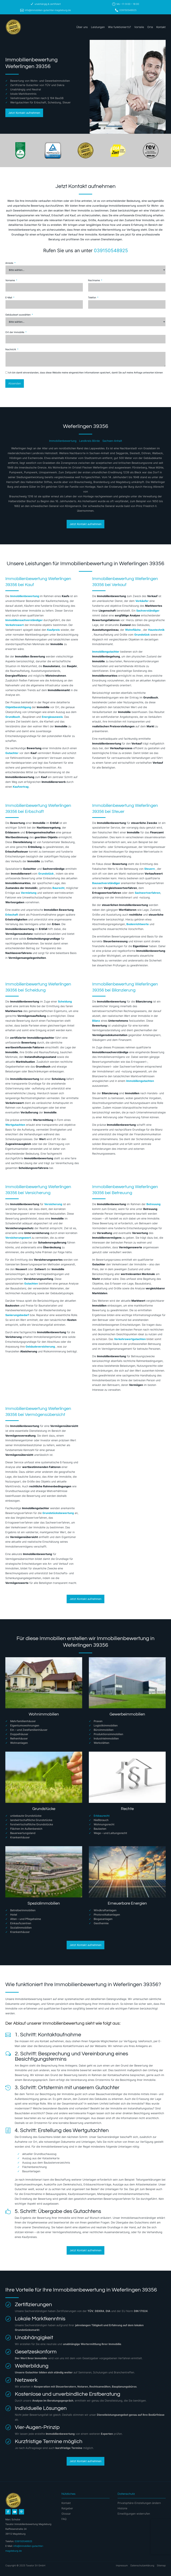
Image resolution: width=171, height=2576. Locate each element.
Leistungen (98, 27)
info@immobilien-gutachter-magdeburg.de (48, 10)
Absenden (14, 383)
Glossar (66, 2513)
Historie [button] (122, 2508)
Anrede (9, 263)
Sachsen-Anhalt (112, 440)
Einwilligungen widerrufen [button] (134, 2513)
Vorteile (139, 27)
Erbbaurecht (102, 1815)
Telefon (92, 297)
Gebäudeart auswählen (18, 314)
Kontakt (161, 27)
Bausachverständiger (106, 883)
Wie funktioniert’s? (119, 27)
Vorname (10, 280)
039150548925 (127, 10)
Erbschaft (11, 914)
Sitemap (161, 2565)
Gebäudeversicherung (40, 1346)
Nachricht (10, 349)
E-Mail (8, 297)
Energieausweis (52, 716)
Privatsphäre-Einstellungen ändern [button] (139, 2503)
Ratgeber (67, 2508)
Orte (150, 27)
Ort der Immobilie (14, 332)
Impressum (122, 2565)
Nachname (94, 280)
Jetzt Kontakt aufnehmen (24, 112)
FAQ (63, 2519)
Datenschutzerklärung (142, 2565)
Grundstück (46, 873)
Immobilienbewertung (62, 440)
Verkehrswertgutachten (130, 1339)
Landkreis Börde (89, 440)
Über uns (82, 27)
